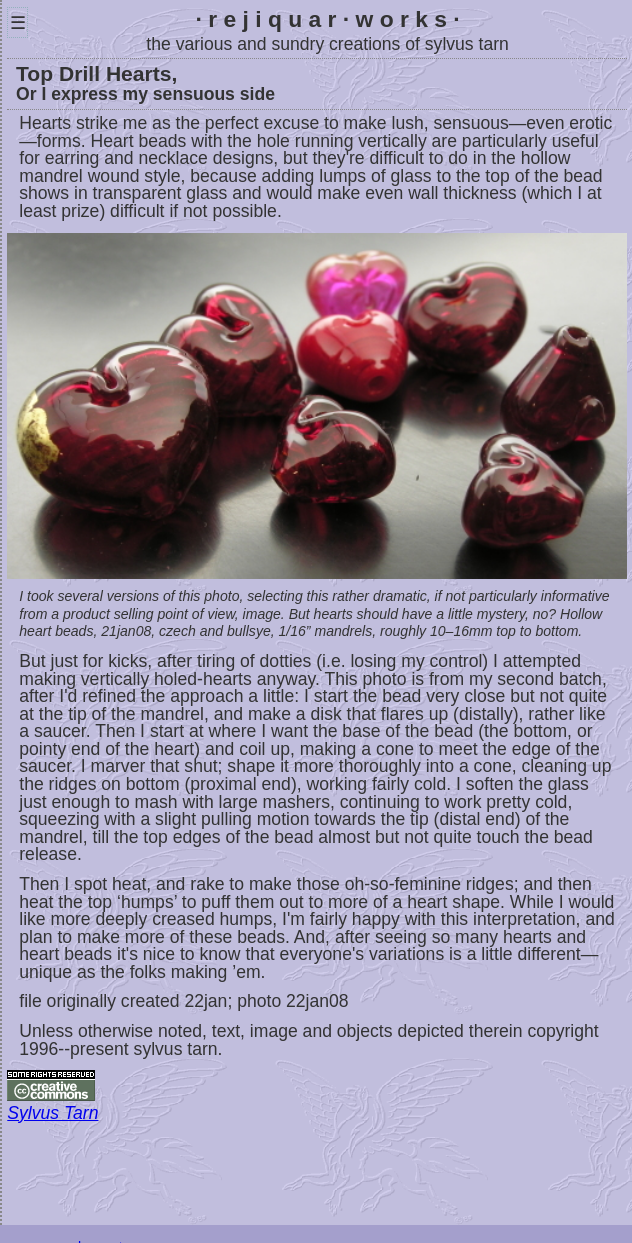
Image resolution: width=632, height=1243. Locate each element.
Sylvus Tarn (52, 1113)
